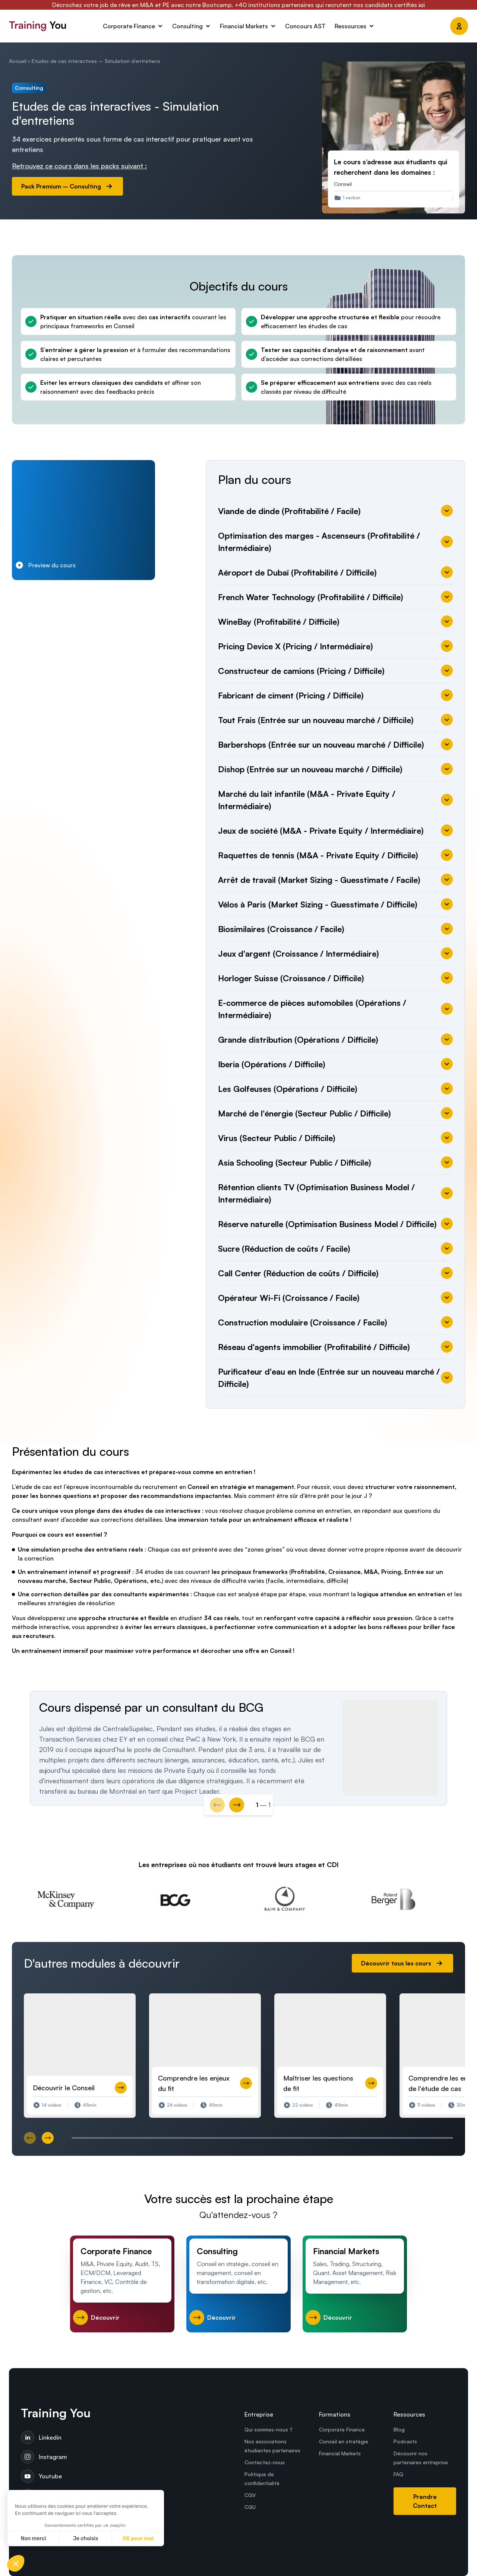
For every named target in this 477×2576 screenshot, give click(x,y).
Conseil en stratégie (343, 2441)
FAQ (398, 2474)
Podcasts (405, 2441)
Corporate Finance (342, 2429)
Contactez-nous (264, 2462)
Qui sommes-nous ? (268, 2429)
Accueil (17, 61)
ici (421, 5)
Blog (399, 2429)
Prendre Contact (425, 2501)
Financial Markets (340, 2453)
